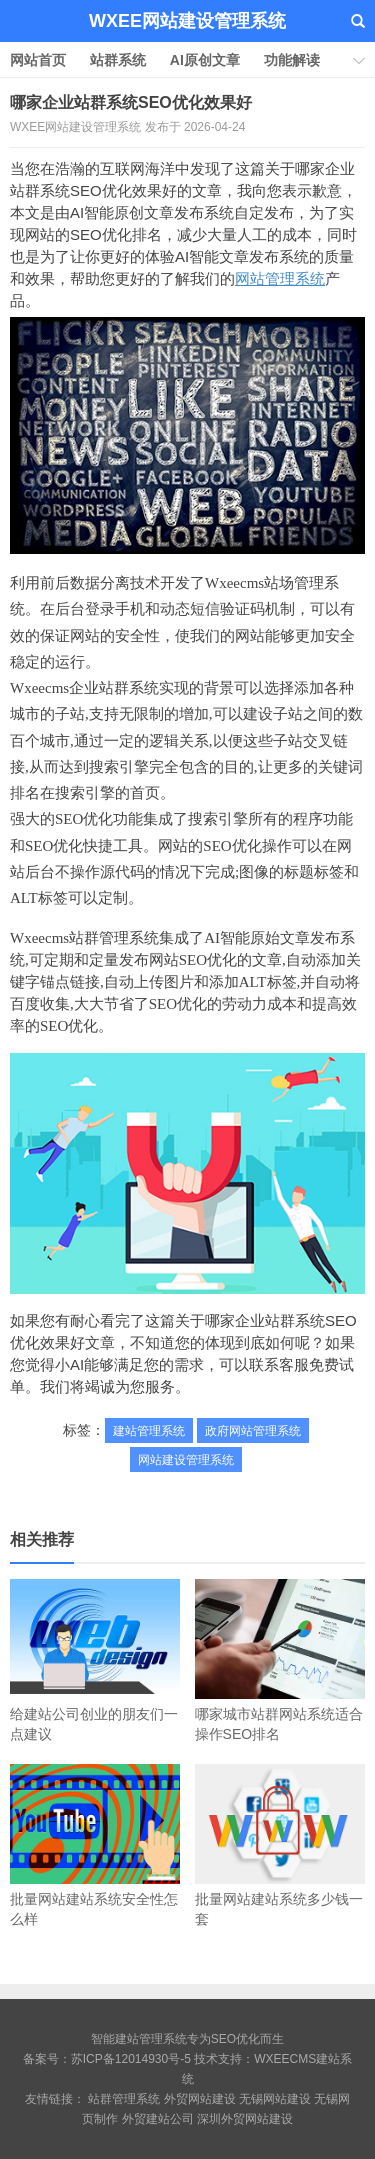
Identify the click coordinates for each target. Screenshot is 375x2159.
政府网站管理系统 (253, 1431)
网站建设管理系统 (186, 1460)
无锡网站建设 (275, 2099)
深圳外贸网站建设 (245, 2119)
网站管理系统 (280, 278)
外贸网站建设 (200, 2099)
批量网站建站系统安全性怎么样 (95, 1845)
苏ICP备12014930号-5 (131, 2059)
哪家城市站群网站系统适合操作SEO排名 (280, 1660)
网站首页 (38, 60)
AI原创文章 (205, 60)
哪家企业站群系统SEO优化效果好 (131, 102)
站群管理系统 (124, 2099)
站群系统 (118, 60)
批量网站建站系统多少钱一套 (280, 1845)
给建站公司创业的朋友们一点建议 (95, 1660)
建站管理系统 (149, 1431)
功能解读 (292, 60)
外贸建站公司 (158, 2119)
